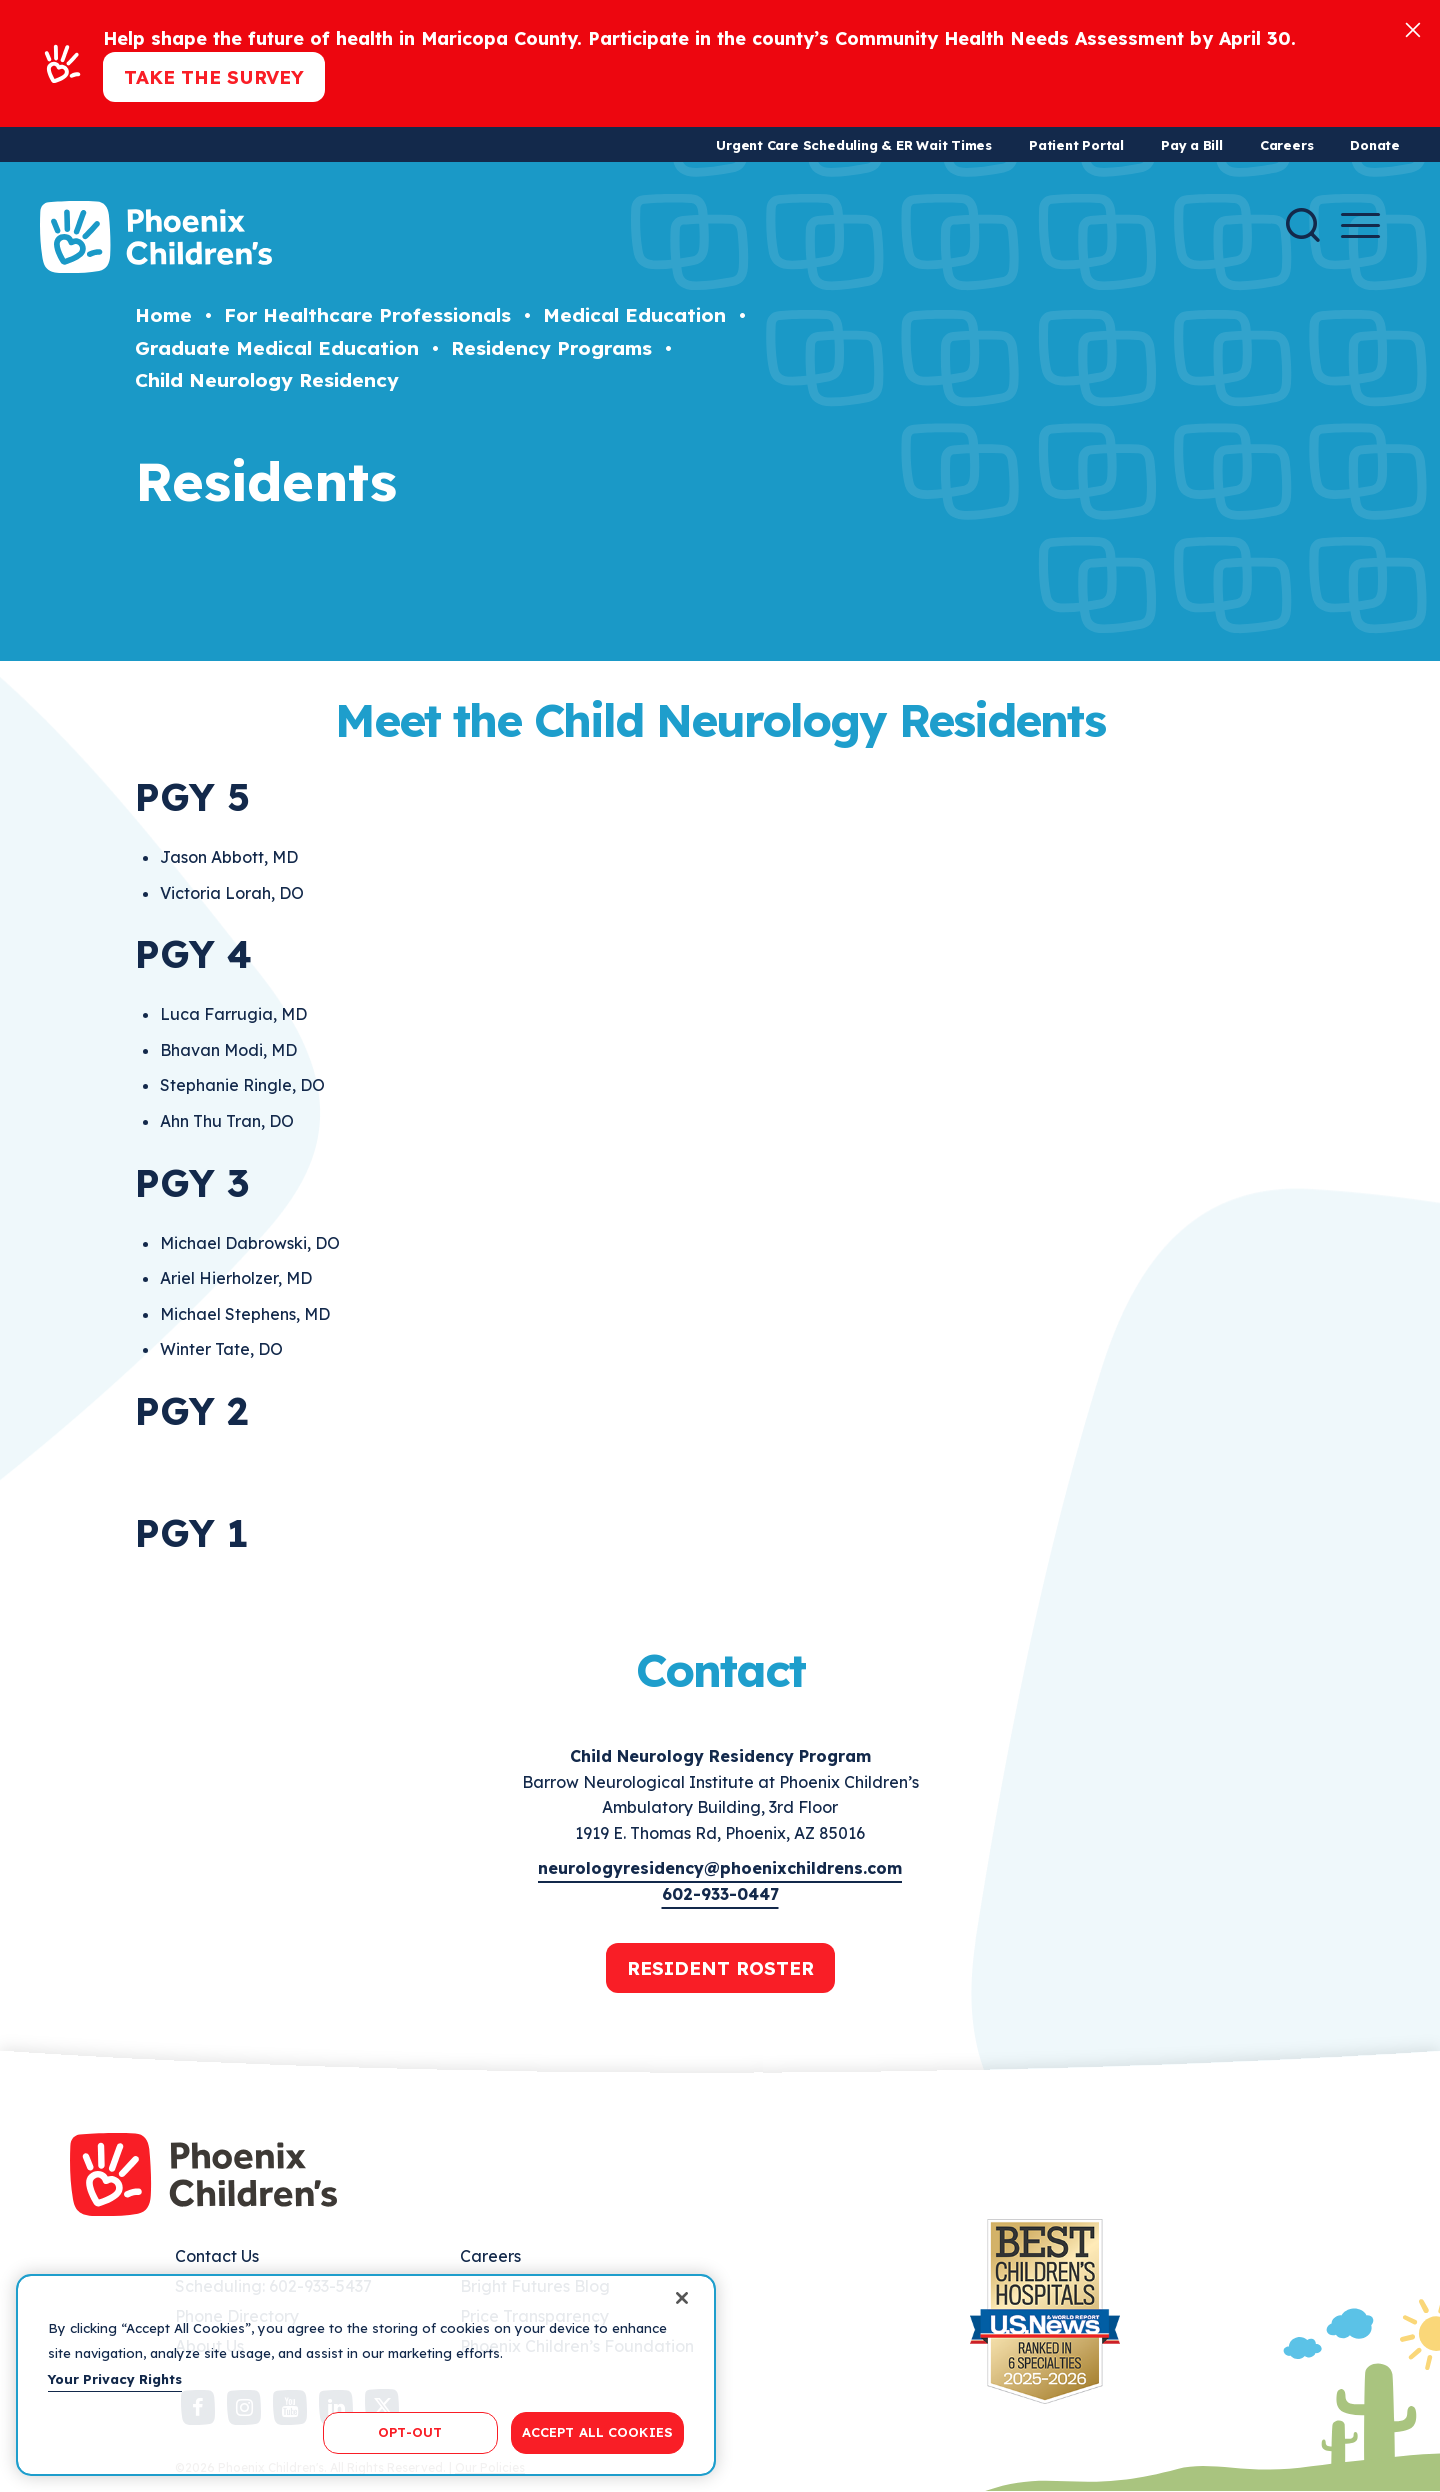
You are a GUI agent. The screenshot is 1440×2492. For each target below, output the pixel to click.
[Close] (1413, 28)
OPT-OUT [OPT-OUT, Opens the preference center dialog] (410, 2432)
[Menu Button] (1360, 225)
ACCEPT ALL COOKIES (597, 2432)
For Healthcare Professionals (367, 315)
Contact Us (217, 2256)
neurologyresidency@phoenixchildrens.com (720, 1868)
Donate (1375, 145)
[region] (366, 2375)
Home (163, 315)
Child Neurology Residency (267, 380)
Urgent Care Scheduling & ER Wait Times (854, 145)
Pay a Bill (1192, 145)
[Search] (1303, 225)
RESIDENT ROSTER (720, 1968)
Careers (1286, 145)
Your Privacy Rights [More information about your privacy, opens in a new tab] (115, 2379)
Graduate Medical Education (277, 348)
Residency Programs (551, 348)
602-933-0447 (720, 1894)
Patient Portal (1076, 145)
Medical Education (634, 315)
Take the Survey (214, 77)
